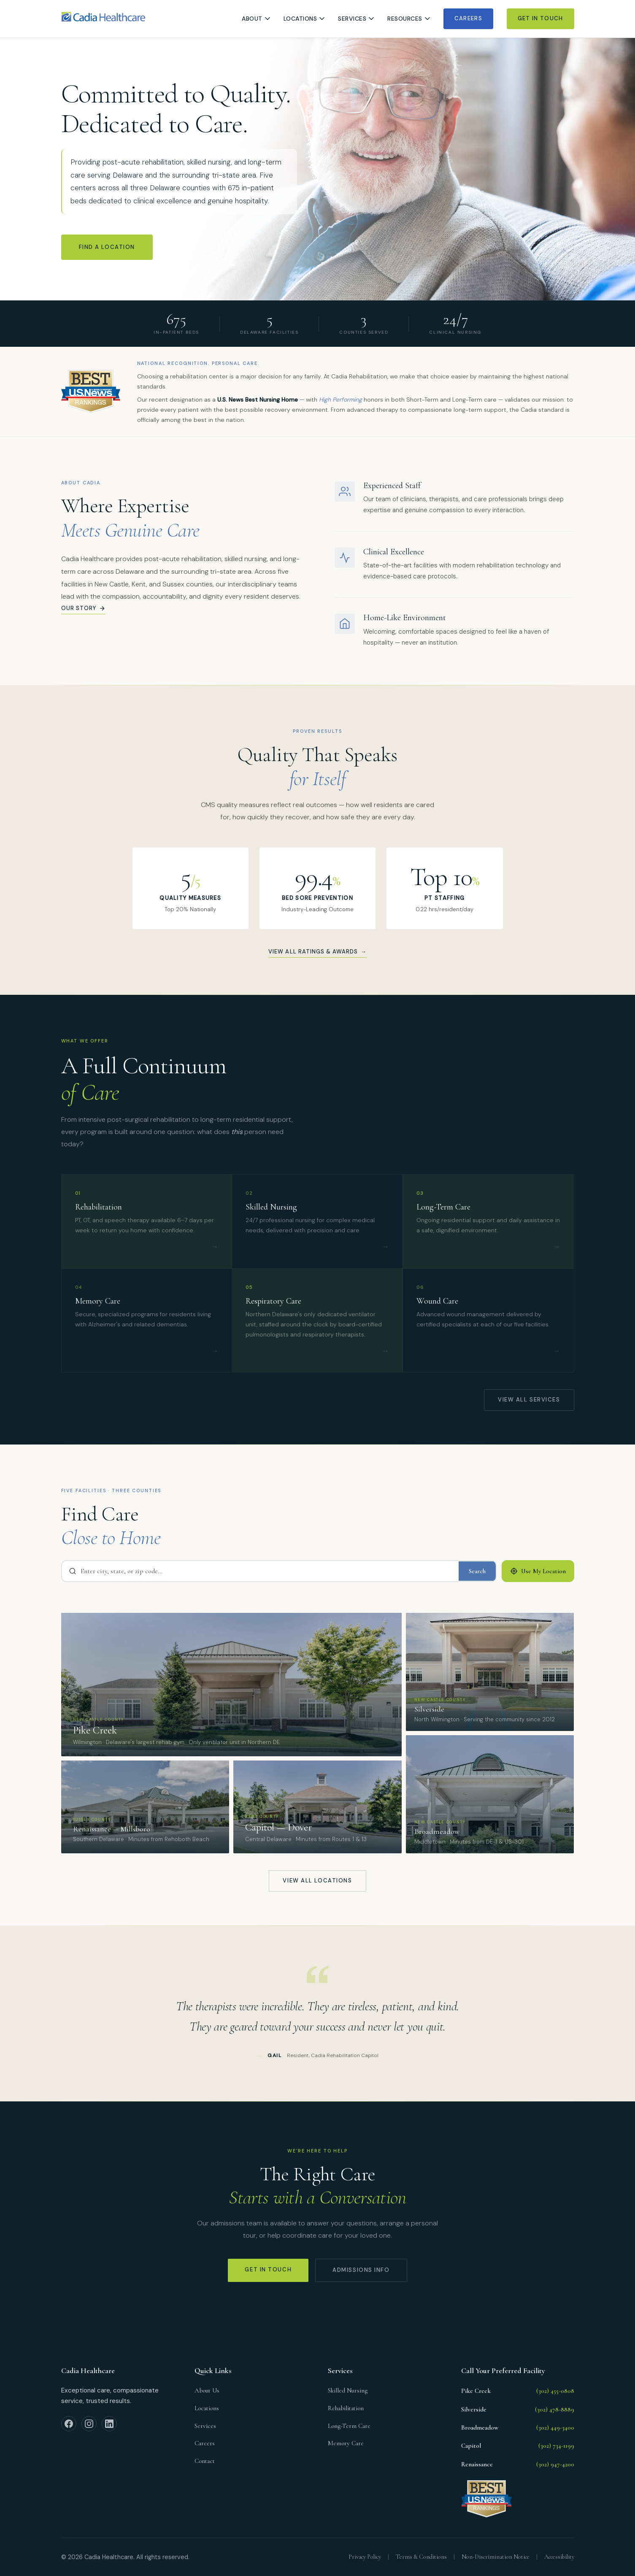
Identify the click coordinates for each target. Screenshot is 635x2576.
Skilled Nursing (347, 2390)
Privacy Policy (365, 2556)
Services (356, 18)
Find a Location (107, 247)
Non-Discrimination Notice (496, 2556)
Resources (408, 18)
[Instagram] (89, 2423)
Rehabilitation (346, 2408)
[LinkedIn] (109, 2423)
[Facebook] (68, 2423)
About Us (207, 2390)
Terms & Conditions (421, 2556)
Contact (205, 2461)
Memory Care (346, 2443)
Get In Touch (540, 18)
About (256, 18)
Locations (304, 18)
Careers (468, 18)
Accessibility (559, 2556)
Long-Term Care (349, 2426)
